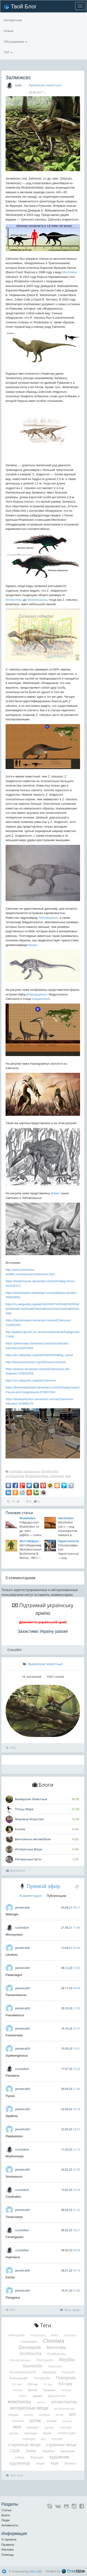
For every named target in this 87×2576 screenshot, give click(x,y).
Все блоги (15, 1870)
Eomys (10, 2277)
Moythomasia (14, 2156)
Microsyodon (14, 1934)
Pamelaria (12, 2075)
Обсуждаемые (15, 41)
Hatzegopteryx (37, 994)
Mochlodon (69, 272)
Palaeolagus (14, 1975)
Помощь (7, 2554)
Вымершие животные (45, 85)
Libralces (12, 1954)
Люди (5, 2520)
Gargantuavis (41, 999)
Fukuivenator (14, 2035)
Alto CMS (35, 2571)
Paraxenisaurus (16, 1995)
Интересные (13, 20)
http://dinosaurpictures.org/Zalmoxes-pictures (36, 1362)
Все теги (14, 2475)
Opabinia (12, 2116)
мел (68, 1476)
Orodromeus (14, 599)
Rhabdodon (27, 1518)
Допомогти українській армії (43, 1622)
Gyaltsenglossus (17, 2055)
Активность (9, 2525)
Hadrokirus (13, 2257)
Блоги (5, 2515)
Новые (8, 31)
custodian (22, 85)
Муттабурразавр (30, 1541)
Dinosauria (32, 1471)
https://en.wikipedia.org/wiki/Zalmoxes (31, 1380)
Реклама (7, 2549)
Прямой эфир (43, 1885)
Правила (7, 2544)
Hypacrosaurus (68, 1541)
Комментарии (30, 1895)
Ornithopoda (15, 1476)
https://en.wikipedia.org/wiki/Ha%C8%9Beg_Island (39, 1355)
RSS (11, 1748)
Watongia (12, 1914)
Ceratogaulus (14, 2237)
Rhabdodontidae (37, 1476)
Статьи (6, 2510)
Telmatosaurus (48, 917)
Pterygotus (13, 2297)
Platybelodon (14, 2136)
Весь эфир (70, 2310)
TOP (8, 52)
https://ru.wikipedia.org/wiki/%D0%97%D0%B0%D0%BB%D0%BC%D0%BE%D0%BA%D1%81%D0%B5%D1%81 (43, 1308)
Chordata (16, 1471)
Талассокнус (14, 2217)
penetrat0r (22, 1907)
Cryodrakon (13, 2196)
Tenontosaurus (37, 599)
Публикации (56, 1895)
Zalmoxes (57, 1476)
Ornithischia (49, 1471)
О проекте (8, 2539)
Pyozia (10, 2096)
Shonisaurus (14, 2176)
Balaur (32, 945)
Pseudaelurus (15, 2015)
